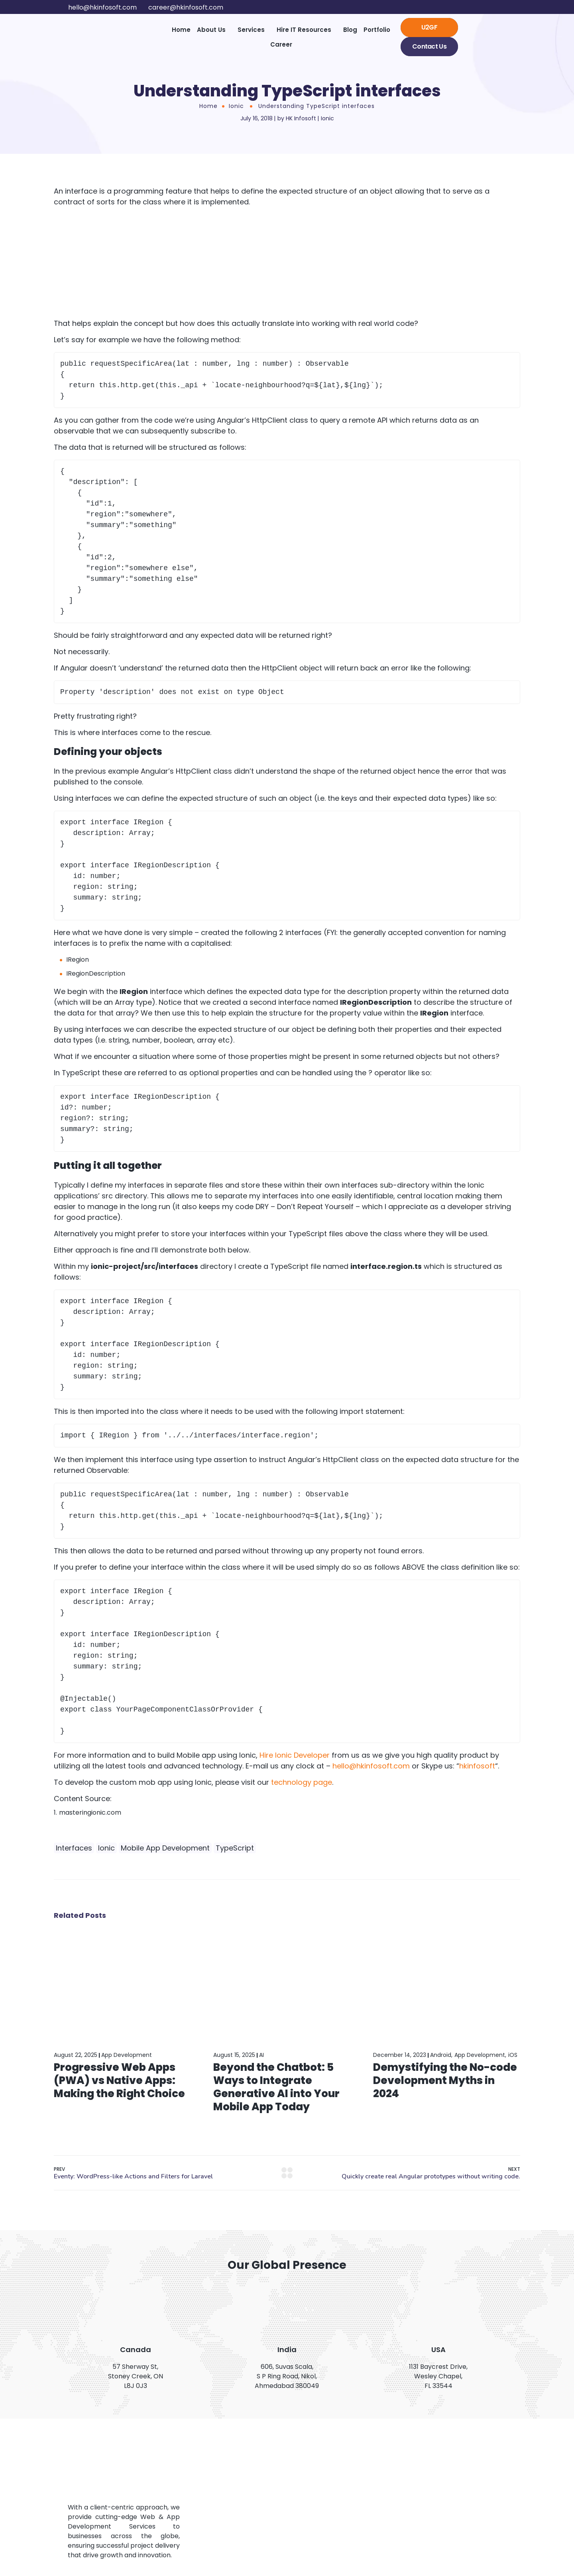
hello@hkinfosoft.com (371, 1766)
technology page (301, 1782)
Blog (350, 29)
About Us (211, 29)
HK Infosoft (301, 118)
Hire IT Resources (304, 29)
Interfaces (74, 1848)
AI (261, 2055)
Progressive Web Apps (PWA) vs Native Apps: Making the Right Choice (119, 2080)
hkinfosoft (477, 1766)
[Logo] (106, 37)
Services (251, 29)
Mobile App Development (165, 1848)
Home (181, 29)
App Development (126, 2055)
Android (440, 2055)
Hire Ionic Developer (294, 1755)
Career (281, 44)
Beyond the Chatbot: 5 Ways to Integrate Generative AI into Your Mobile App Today (276, 2087)
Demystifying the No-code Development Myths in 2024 (445, 2080)
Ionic (236, 106)
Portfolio (377, 29)
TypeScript (235, 1848)
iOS (512, 2055)
